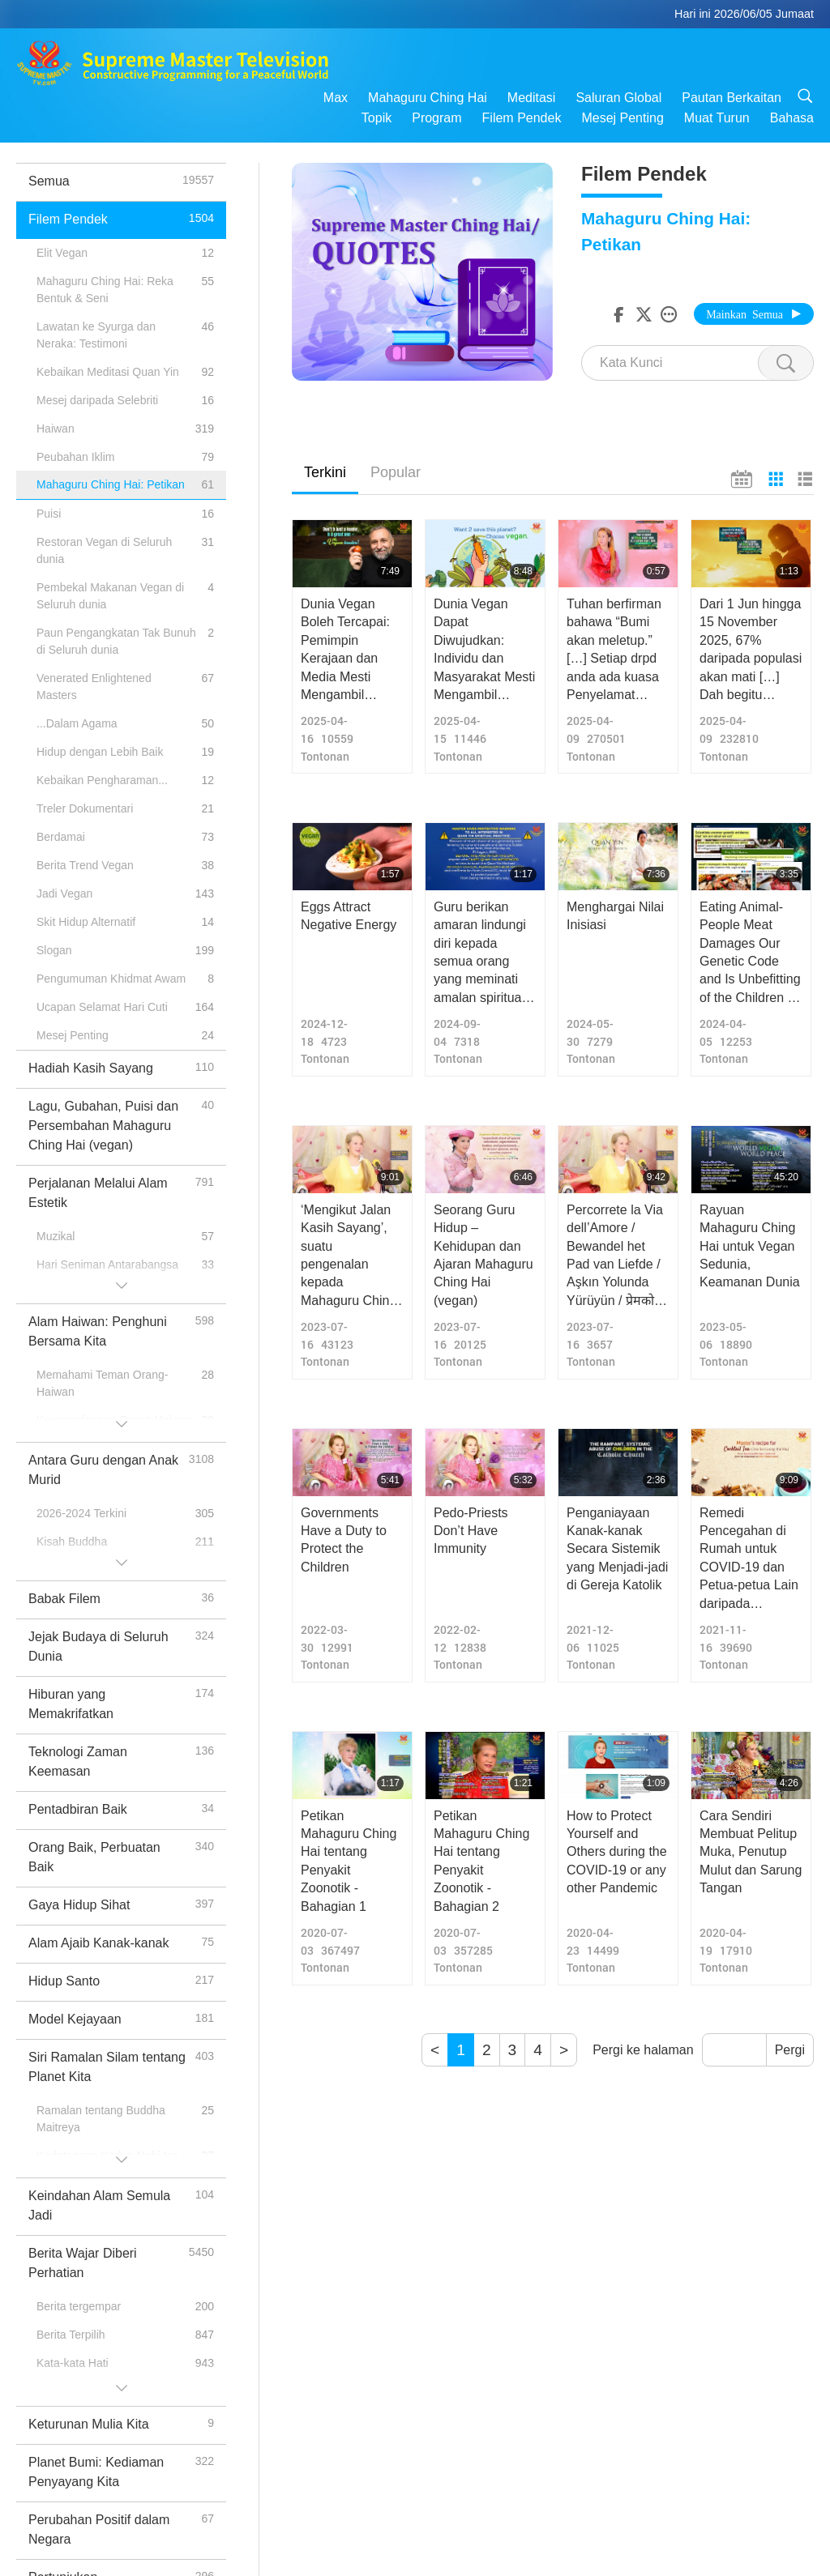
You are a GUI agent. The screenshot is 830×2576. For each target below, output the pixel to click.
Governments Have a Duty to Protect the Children (344, 1540)
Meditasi (531, 97)
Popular (395, 472)
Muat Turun (717, 118)
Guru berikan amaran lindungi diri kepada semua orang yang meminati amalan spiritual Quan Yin (480, 953)
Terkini (325, 472)
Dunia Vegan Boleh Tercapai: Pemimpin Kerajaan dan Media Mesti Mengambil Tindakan (345, 650)
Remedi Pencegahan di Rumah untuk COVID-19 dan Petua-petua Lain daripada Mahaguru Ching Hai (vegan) (749, 1559)
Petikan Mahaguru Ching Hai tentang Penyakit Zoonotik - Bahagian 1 (348, 1861)
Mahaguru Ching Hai (427, 97)
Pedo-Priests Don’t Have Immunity (471, 1531)
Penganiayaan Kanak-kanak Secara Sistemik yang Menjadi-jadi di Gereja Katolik (617, 1549)
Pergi (790, 2050)
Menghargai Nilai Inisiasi (615, 916)
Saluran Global (618, 97)
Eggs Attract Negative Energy (348, 916)
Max (335, 97)
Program (436, 118)
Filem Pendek (522, 118)
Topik (376, 118)
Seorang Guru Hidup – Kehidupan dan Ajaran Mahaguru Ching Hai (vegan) (483, 1255)
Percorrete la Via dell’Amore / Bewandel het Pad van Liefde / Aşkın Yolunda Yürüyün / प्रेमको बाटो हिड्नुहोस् (615, 1256)
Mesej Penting (622, 118)
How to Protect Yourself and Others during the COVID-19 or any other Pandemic (617, 1852)
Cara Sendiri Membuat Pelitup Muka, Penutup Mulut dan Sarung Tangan (751, 1852)
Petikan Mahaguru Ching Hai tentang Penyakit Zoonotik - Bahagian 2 (481, 1861)
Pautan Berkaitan (731, 97)
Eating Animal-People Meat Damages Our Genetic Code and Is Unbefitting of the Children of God (750, 953)
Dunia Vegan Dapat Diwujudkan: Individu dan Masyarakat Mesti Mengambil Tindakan (484, 650)
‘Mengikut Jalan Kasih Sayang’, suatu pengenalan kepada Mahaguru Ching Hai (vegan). (348, 1256)
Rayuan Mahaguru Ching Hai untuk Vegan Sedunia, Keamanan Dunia (750, 1246)
